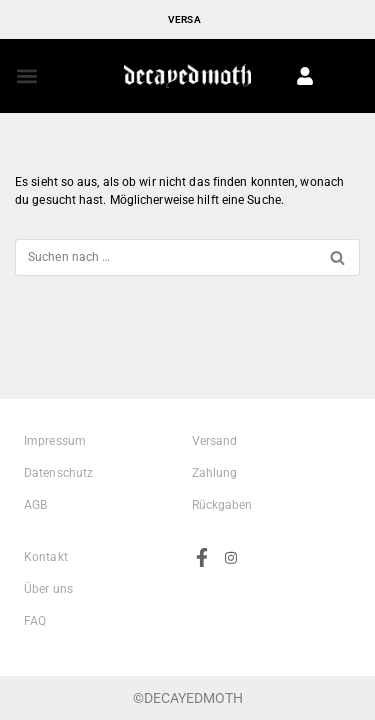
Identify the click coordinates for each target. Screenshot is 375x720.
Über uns (48, 589)
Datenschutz (58, 473)
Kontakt (46, 557)
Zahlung (215, 473)
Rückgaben (222, 505)
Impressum (55, 441)
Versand (215, 441)
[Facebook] (202, 611)
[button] (26, 75)
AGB (35, 505)
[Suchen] (165, 257)
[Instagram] (231, 612)
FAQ (35, 621)
